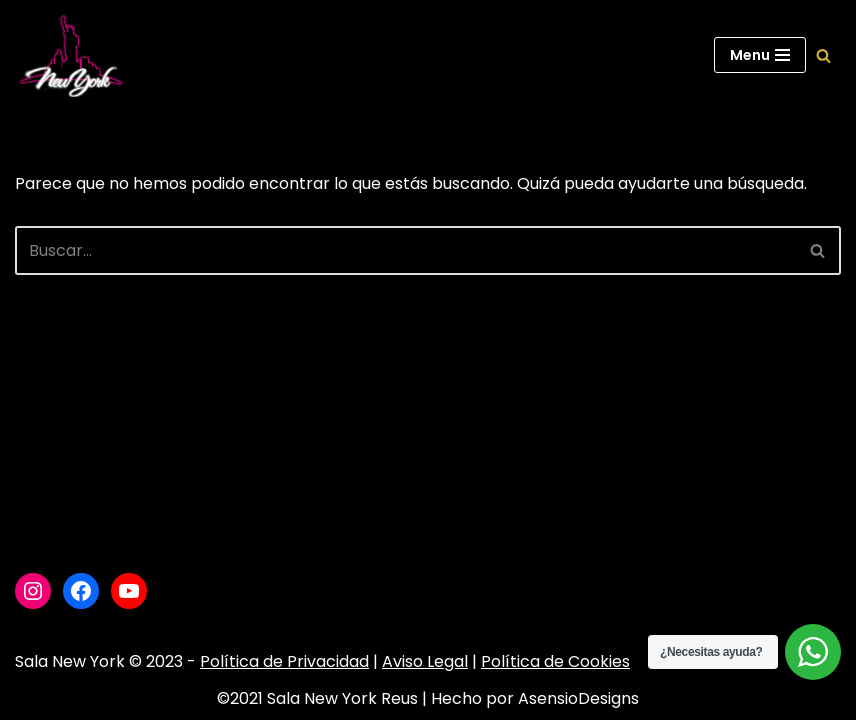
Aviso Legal (425, 661)
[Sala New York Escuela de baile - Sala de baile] (70, 55)
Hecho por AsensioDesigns (535, 698)
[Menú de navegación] (760, 55)
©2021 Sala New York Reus (317, 698)
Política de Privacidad (284, 661)
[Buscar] (823, 55)
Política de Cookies (555, 661)
